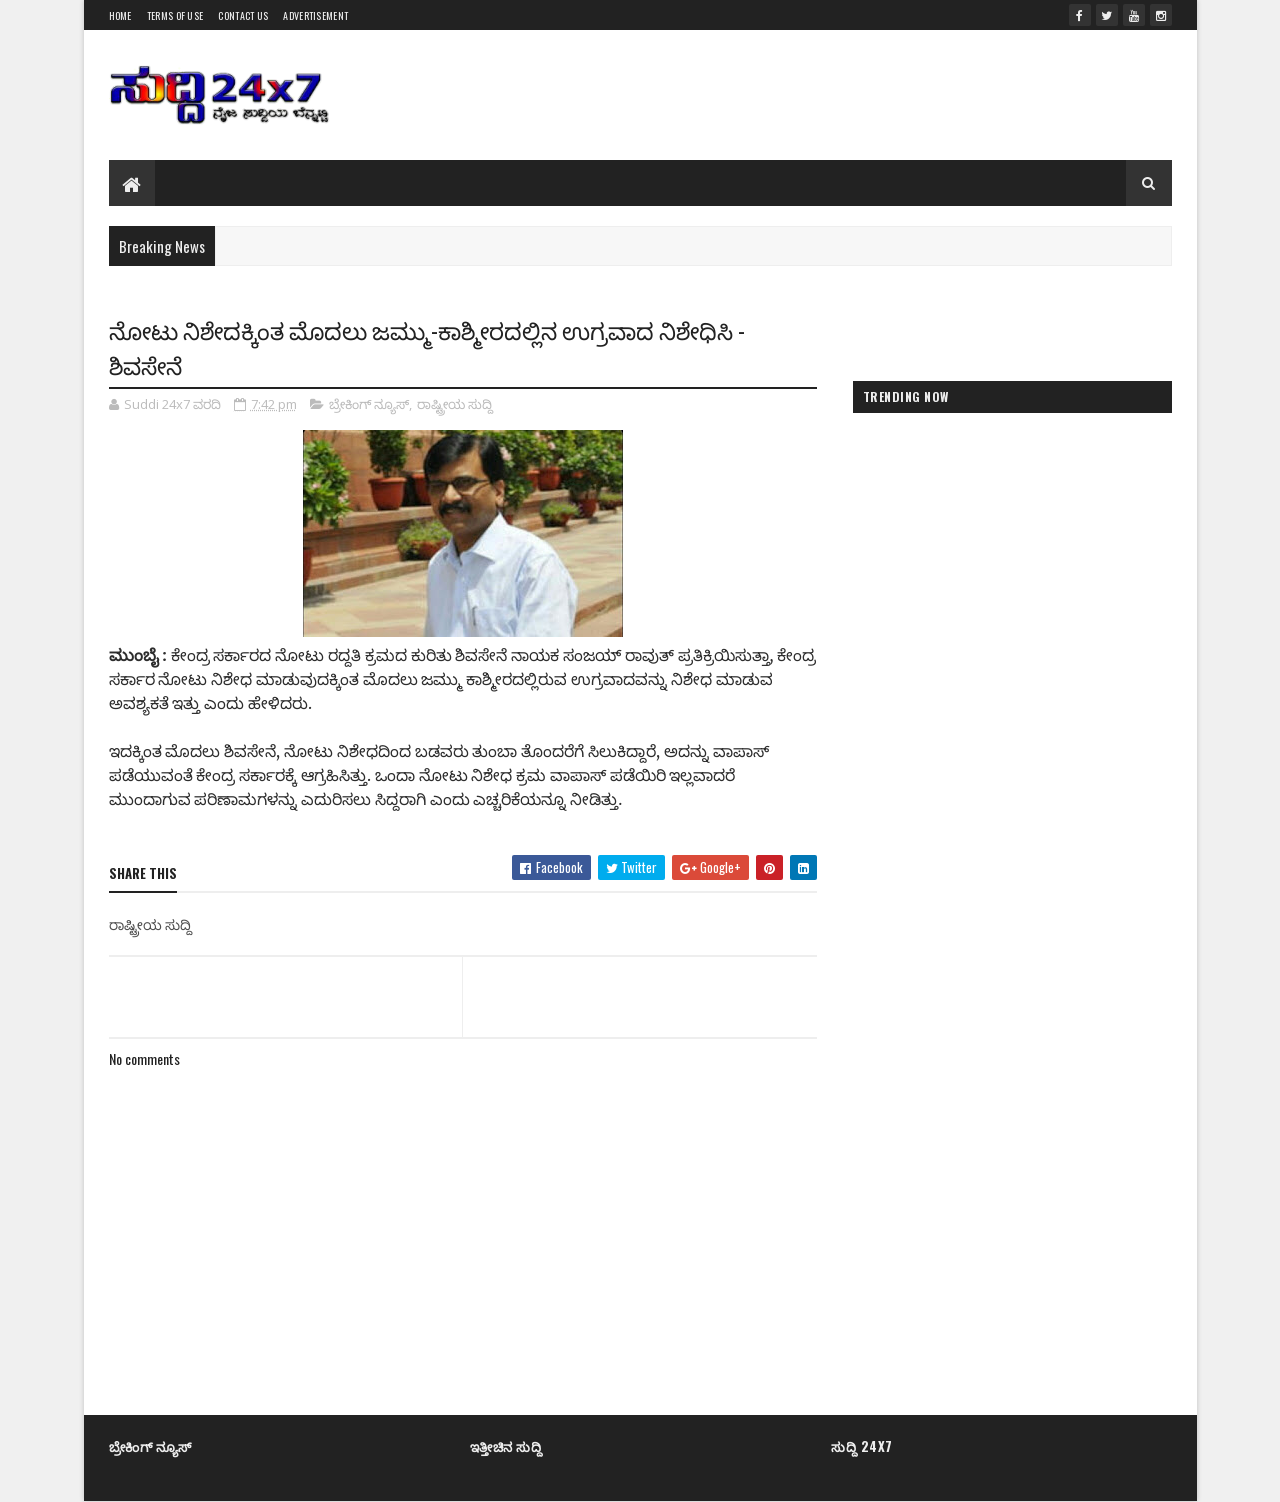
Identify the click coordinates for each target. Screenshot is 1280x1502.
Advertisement (315, 15)
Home (120, 15)
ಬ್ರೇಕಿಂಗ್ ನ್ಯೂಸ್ (369, 404)
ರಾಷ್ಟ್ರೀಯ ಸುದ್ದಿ (455, 404)
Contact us (243, 15)
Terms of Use (175, 15)
